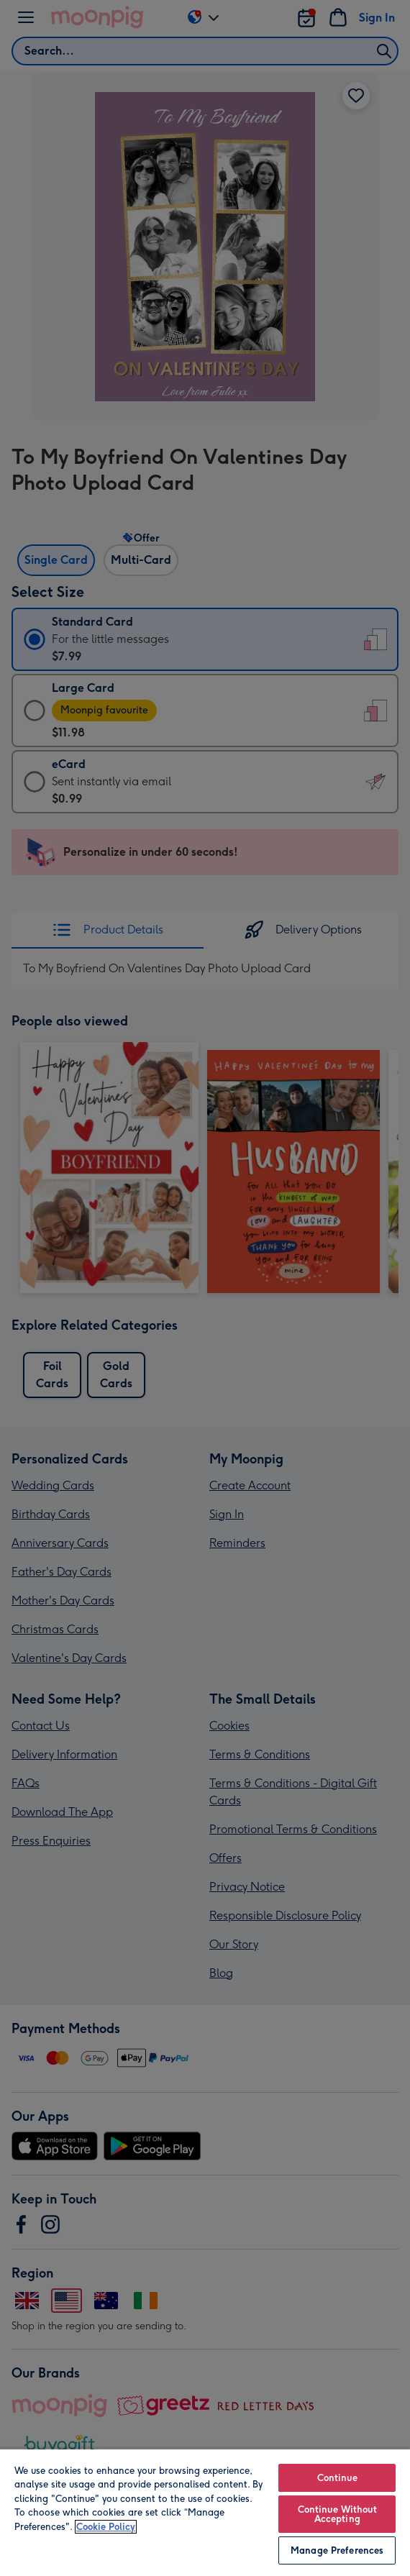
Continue (337, 2477)
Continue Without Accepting (337, 2514)
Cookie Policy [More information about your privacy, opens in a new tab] (105, 2526)
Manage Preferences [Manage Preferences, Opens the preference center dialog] (337, 2550)
